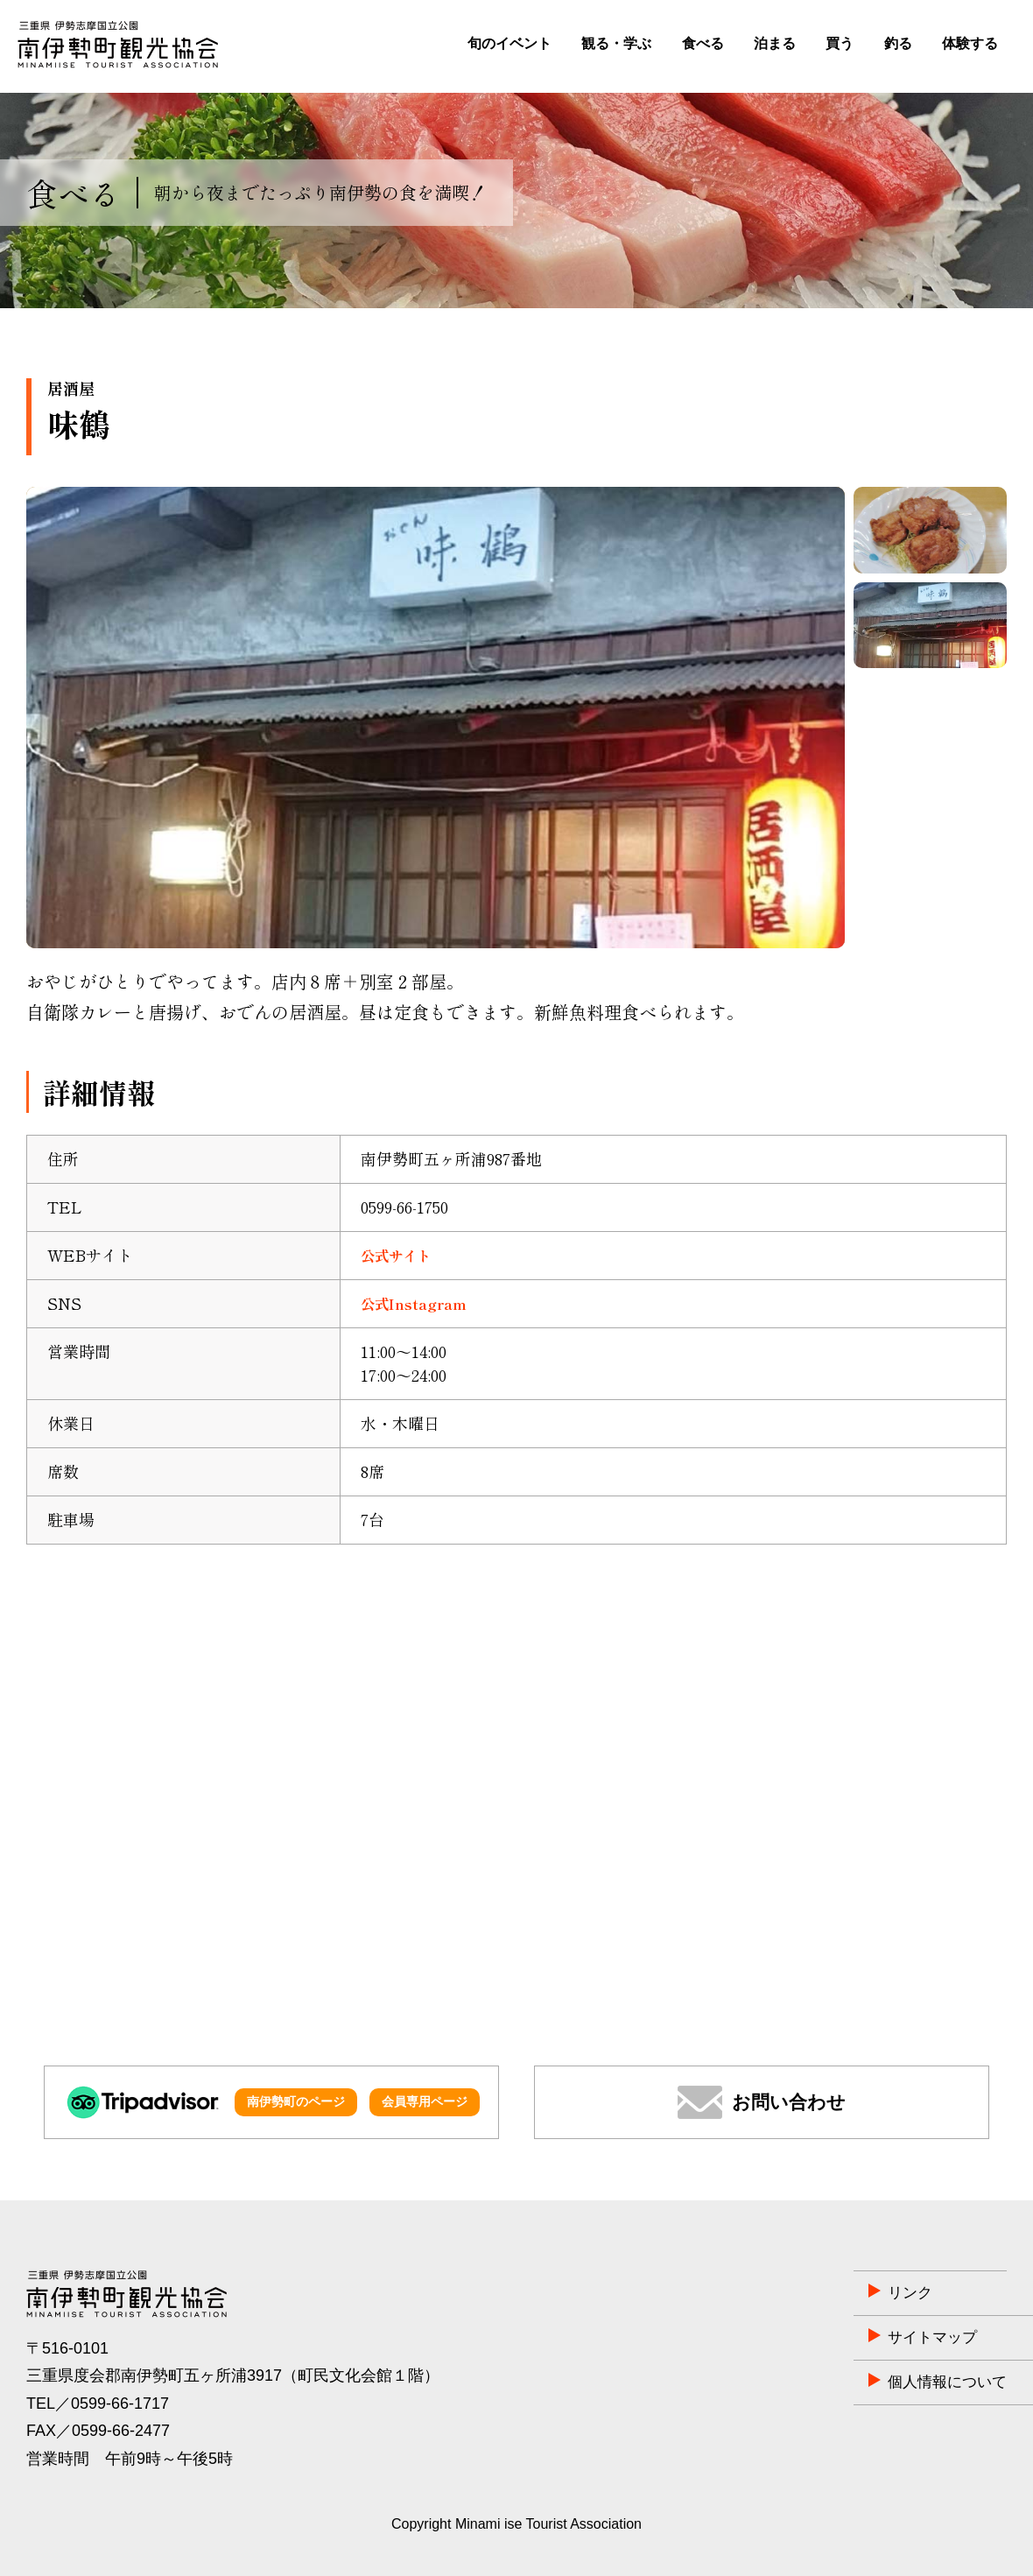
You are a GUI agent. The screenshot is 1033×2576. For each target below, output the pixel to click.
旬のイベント (509, 43)
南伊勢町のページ (296, 2101)
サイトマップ (838, 2338)
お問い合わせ (788, 2102)
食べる (703, 43)
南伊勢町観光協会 (118, 44)
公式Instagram (419, 1303)
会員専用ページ (424, 2101)
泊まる (775, 43)
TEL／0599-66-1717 (97, 2403)
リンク (814, 2293)
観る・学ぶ (616, 43)
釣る (898, 43)
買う (840, 43)
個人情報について (854, 2382)
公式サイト (400, 1254)
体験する (970, 43)
